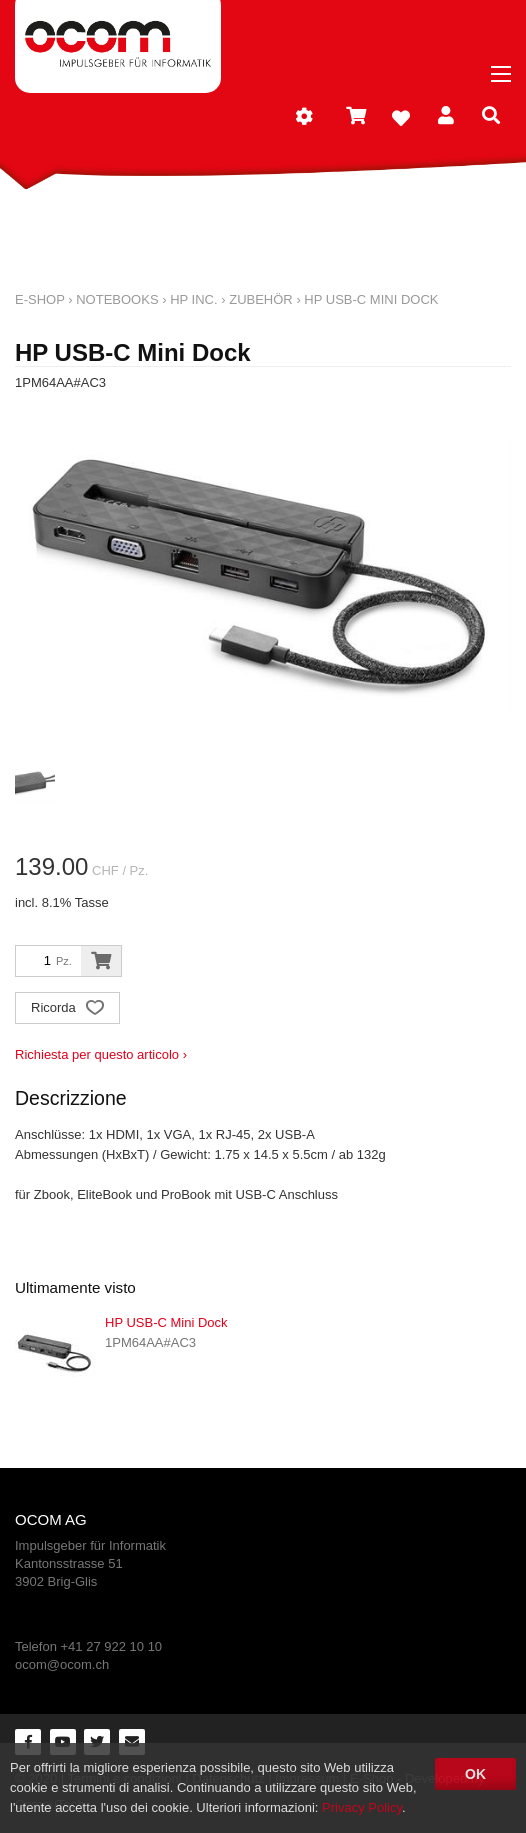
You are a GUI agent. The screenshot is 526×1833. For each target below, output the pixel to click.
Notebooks (117, 299)
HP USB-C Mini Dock (371, 299)
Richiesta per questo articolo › (101, 1054)
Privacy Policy (362, 1807)
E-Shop (40, 299)
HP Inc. (193, 299)
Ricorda (67, 1009)
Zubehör (261, 299)
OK (475, 1774)
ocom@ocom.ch (62, 1664)
